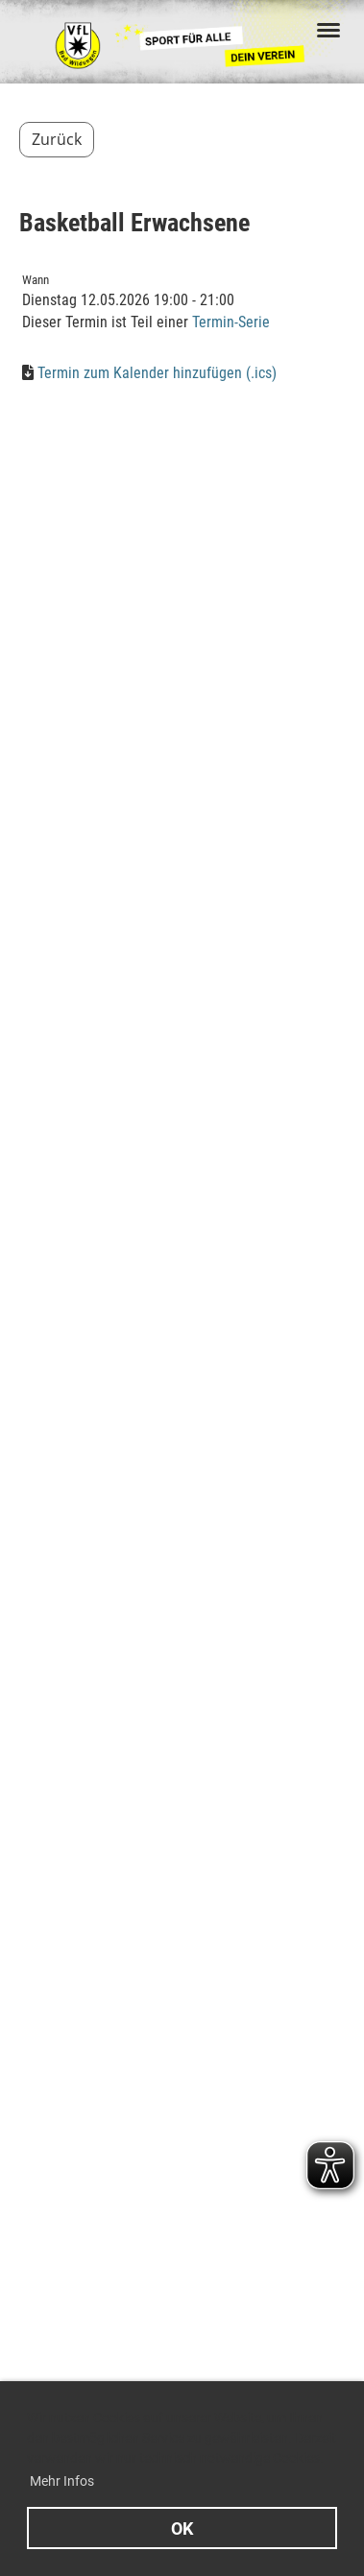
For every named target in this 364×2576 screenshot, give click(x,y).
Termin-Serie (231, 322)
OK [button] (182, 2528)
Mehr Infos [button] (62, 2481)
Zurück (57, 139)
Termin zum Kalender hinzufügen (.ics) (157, 373)
